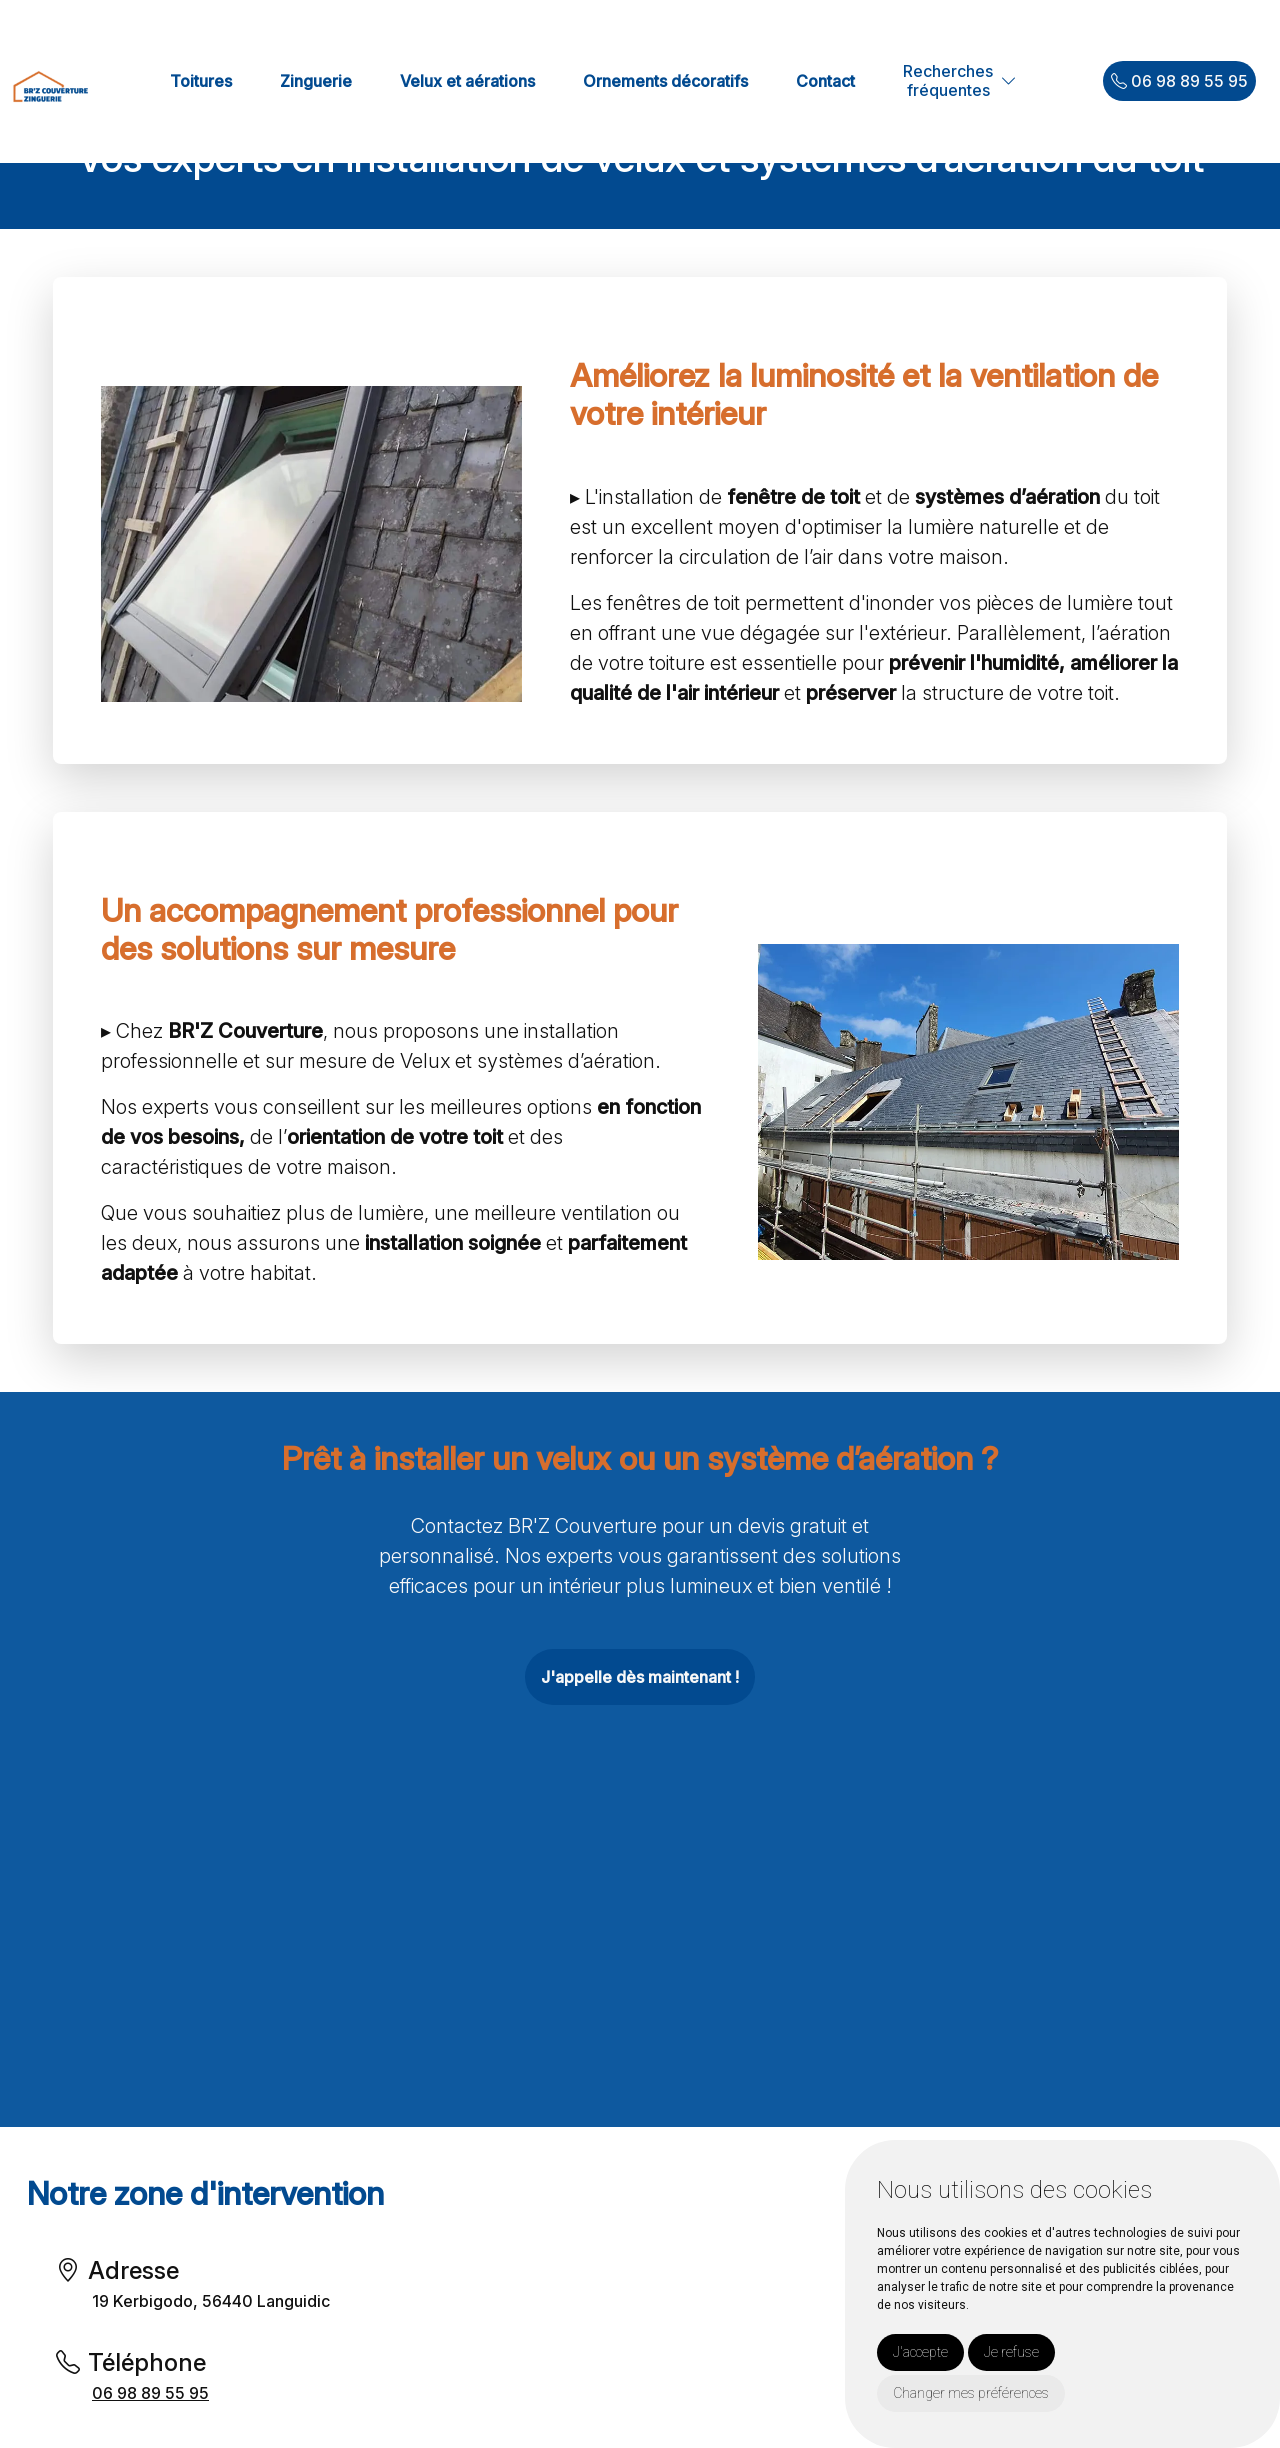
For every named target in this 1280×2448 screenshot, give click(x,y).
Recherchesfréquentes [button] (948, 80)
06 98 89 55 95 (1179, 81)
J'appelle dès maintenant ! (640, 1677)
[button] (1009, 81)
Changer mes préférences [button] (971, 2393)
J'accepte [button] (920, 2352)
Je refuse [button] (1011, 2352)
